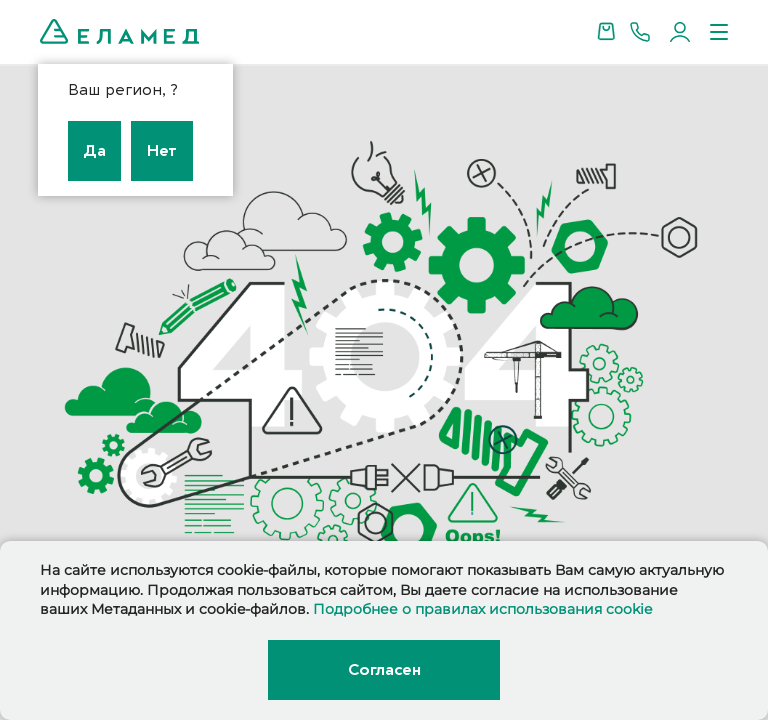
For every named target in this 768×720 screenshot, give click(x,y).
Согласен (384, 670)
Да (94, 151)
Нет (162, 151)
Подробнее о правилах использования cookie (482, 609)
